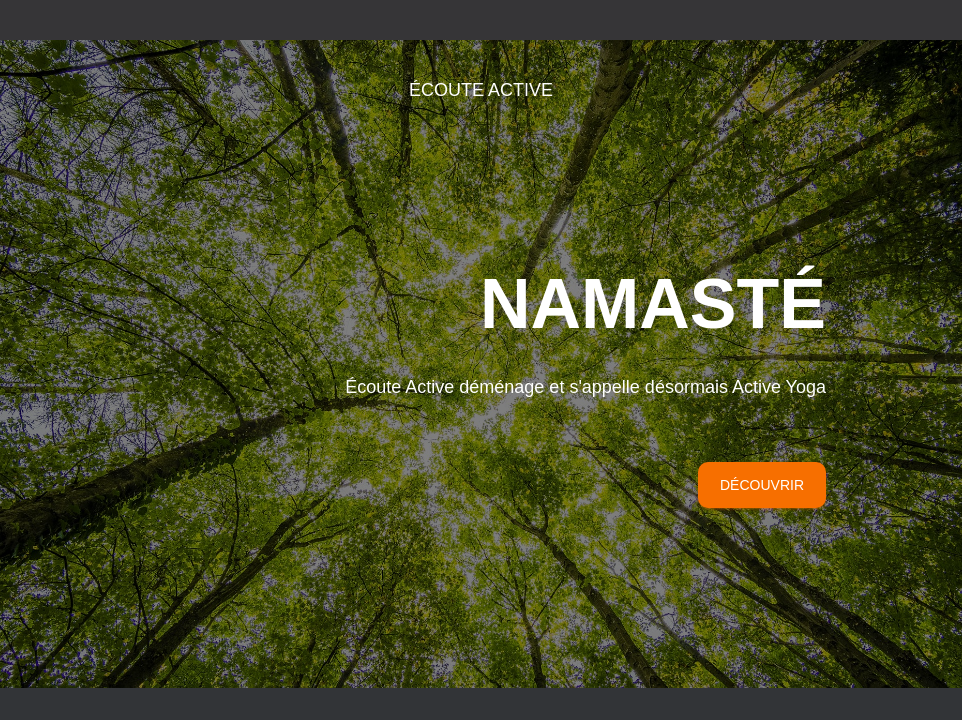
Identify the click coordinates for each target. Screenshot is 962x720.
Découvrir (762, 370)
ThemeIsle (808, 549)
